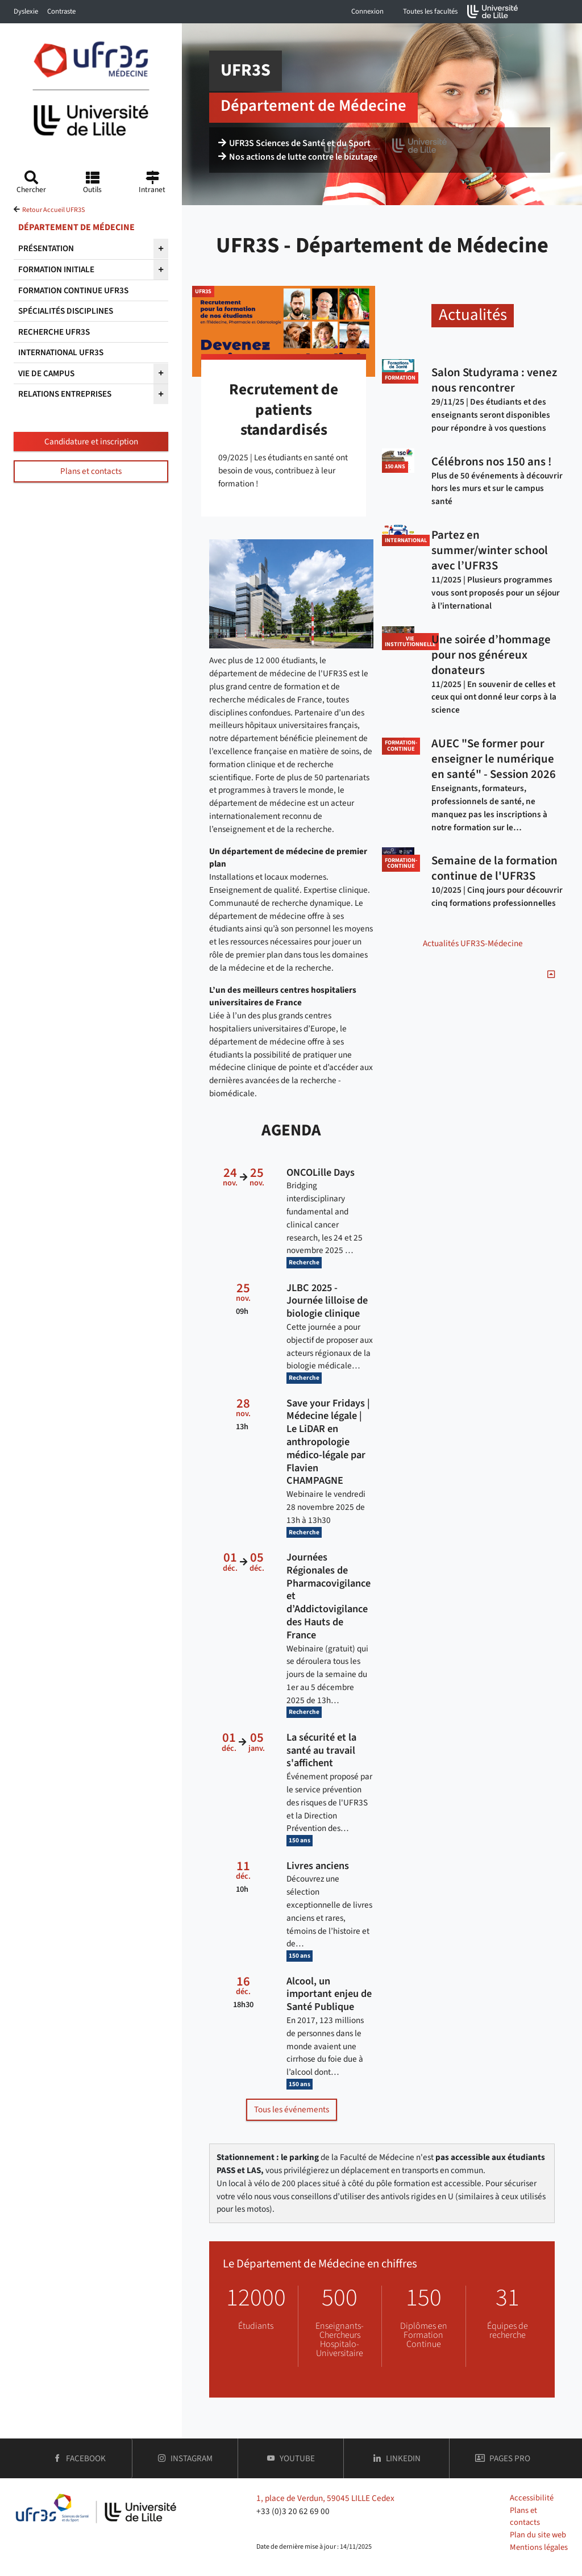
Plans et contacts (91, 471)
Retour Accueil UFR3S (53, 210)
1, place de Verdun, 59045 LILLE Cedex (325, 2498)
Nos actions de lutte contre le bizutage (297, 157)
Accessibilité (532, 2498)
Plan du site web (538, 2535)
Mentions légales (539, 2547)
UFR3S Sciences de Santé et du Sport (294, 143)
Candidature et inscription (91, 441)
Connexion (367, 11)
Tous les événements (291, 2109)
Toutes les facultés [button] (430, 11)
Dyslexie (26, 11)
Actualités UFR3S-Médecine (473, 943)
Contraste (61, 11)
